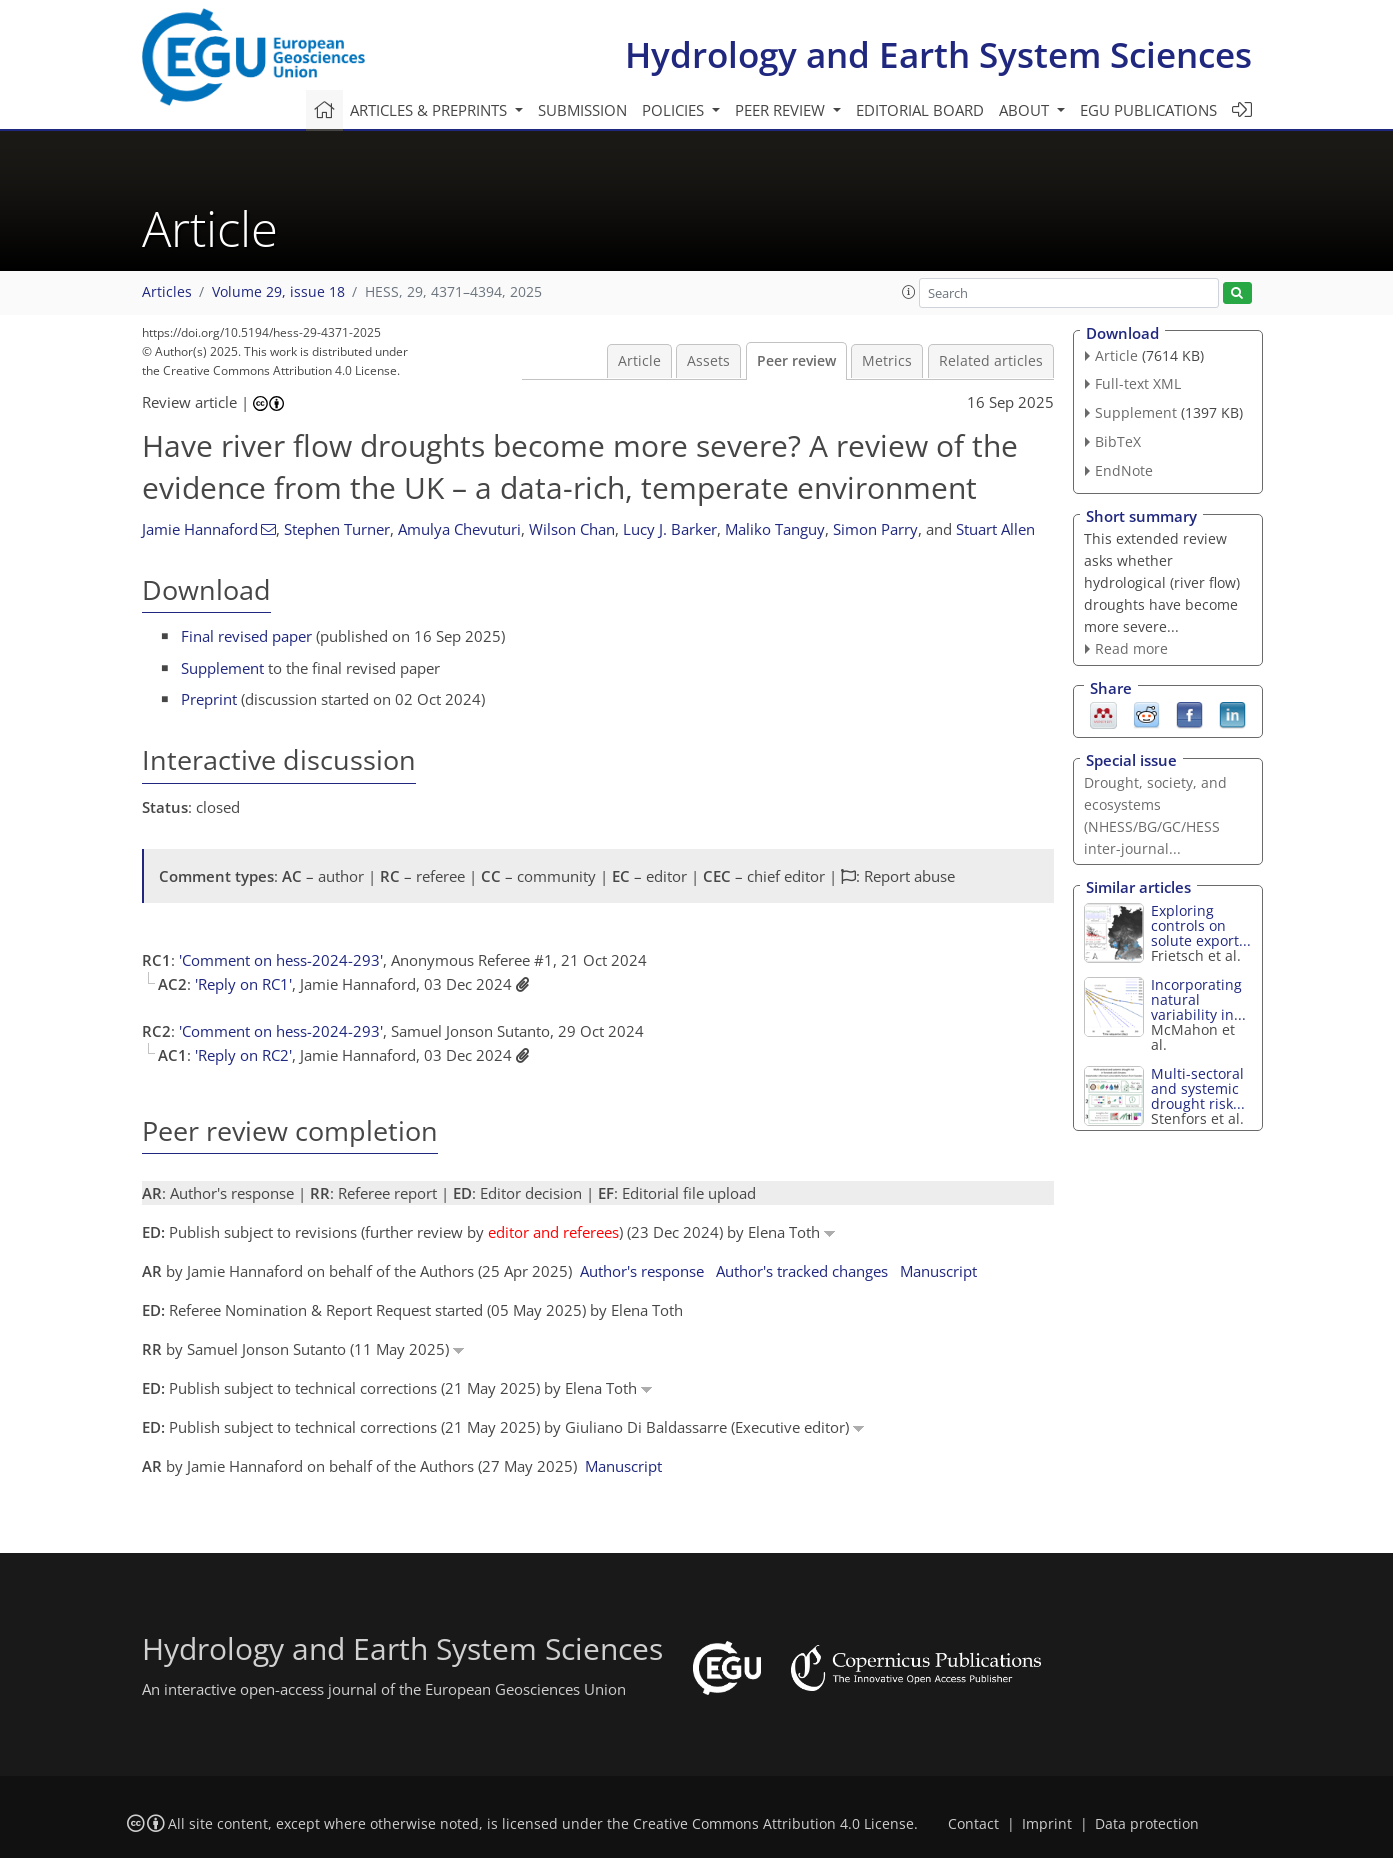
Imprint (1047, 1824)
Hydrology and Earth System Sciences (938, 54)
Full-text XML (1138, 383)
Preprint (209, 699)
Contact (973, 1824)
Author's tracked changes (802, 1271)
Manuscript (938, 1271)
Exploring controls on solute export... (1201, 925)
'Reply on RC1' (243, 984)
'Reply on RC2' (243, 1055)
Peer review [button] (782, 110)
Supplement (222, 668)
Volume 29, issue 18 (278, 292)
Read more (1131, 648)
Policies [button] (675, 110)
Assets (708, 361)
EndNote (1124, 470)
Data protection (1147, 1824)
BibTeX (1118, 441)
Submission (582, 110)
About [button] (1026, 110)
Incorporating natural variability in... (1198, 999)
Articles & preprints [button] (430, 110)
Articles (167, 292)
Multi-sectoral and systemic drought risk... (1198, 1088)
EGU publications (1148, 110)
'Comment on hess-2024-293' (281, 960)
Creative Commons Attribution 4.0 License (773, 1824)
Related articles (991, 361)
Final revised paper (246, 636)
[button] (909, 292)
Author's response (642, 1271)
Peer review (796, 361)
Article (639, 361)
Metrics (887, 361)
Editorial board (920, 110)
